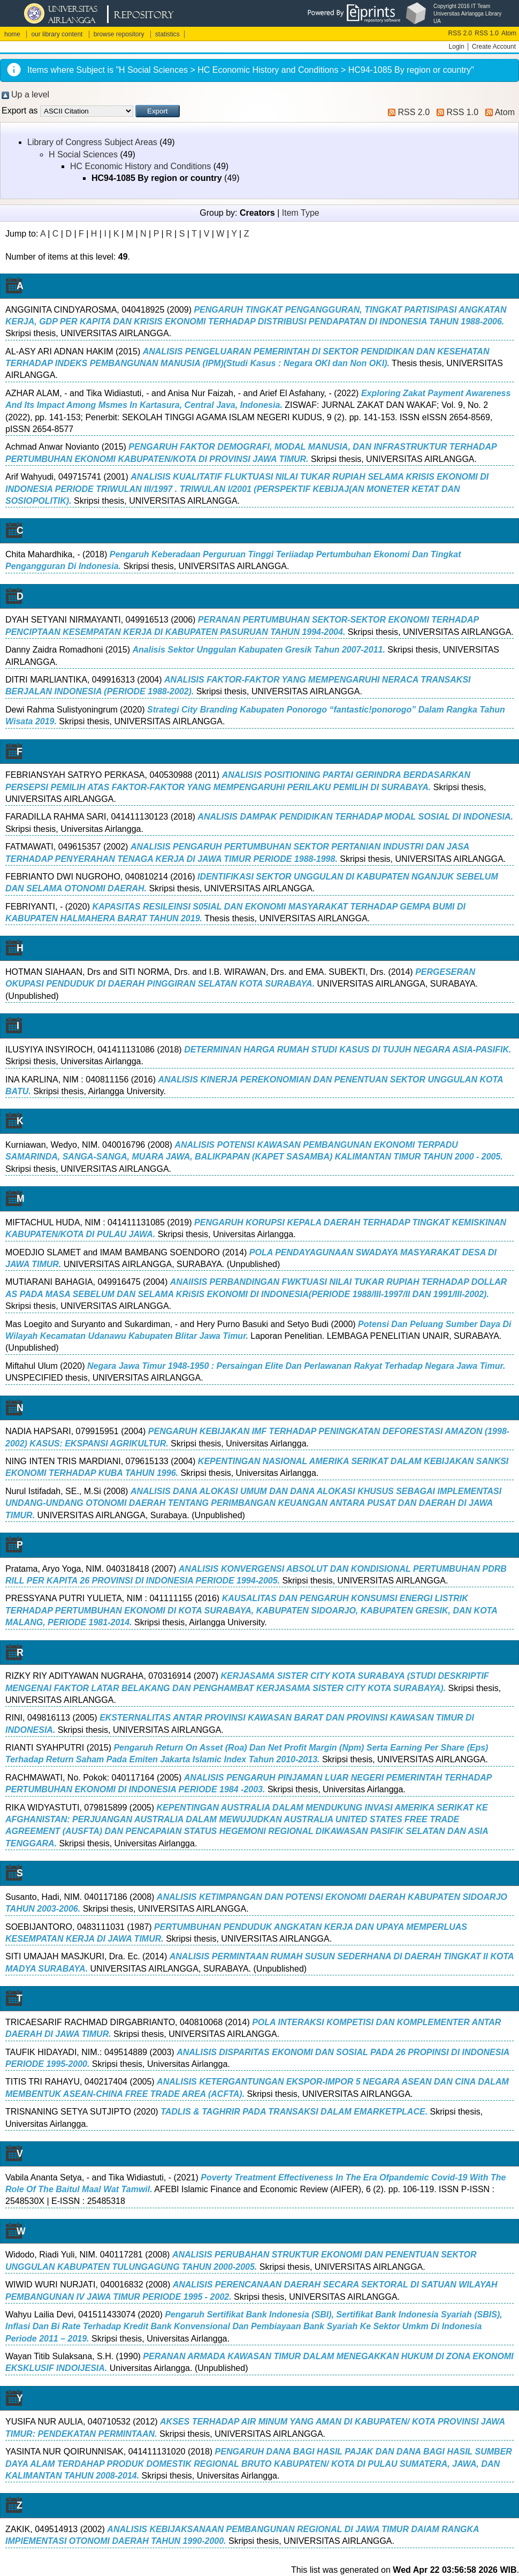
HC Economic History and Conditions (140, 166)
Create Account (494, 46)
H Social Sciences (83, 154)
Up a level (30, 94)
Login (456, 46)
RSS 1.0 (487, 33)
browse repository (119, 34)
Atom (508, 33)
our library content (56, 34)
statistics (167, 34)
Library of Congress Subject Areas (92, 142)
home (12, 34)
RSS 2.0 (460, 33)
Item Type (300, 212)
